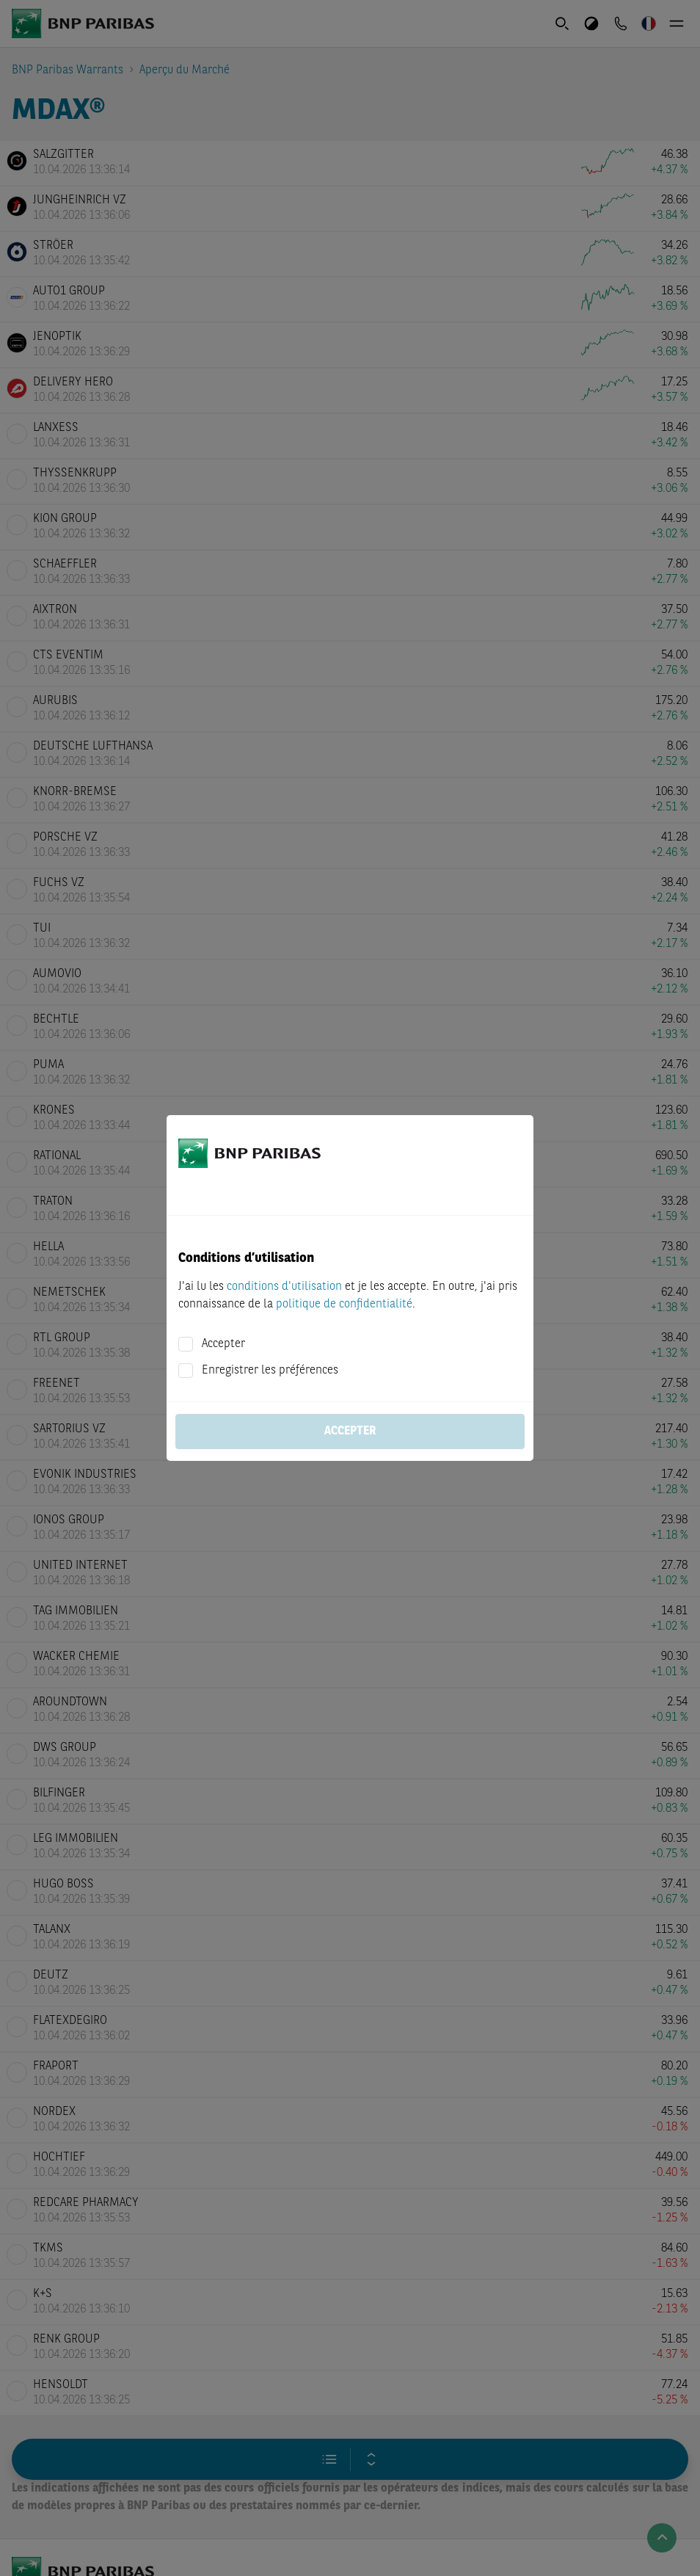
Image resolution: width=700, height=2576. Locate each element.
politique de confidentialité (344, 1304)
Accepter (223, 1344)
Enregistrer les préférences (270, 1370)
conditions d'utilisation (284, 1287)
